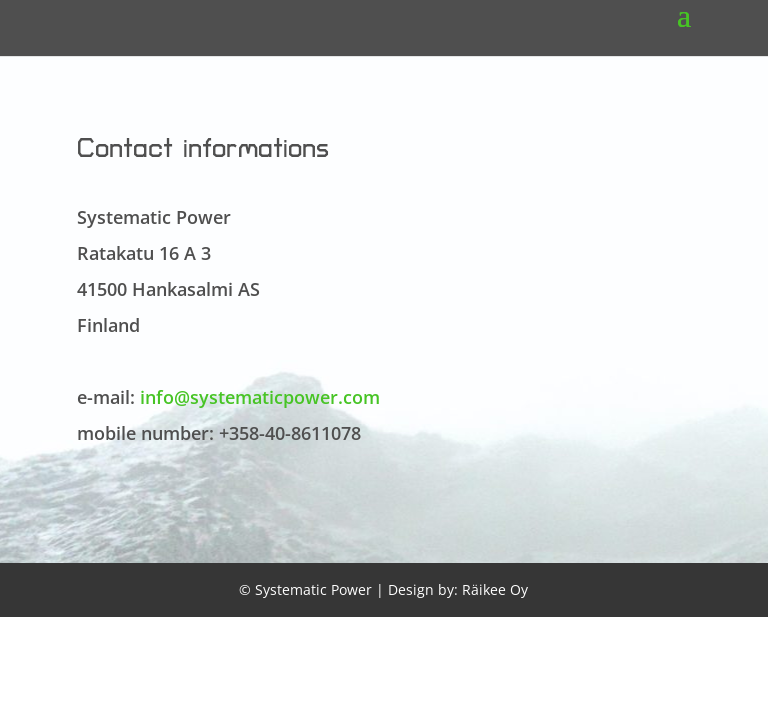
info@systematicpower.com (260, 397)
